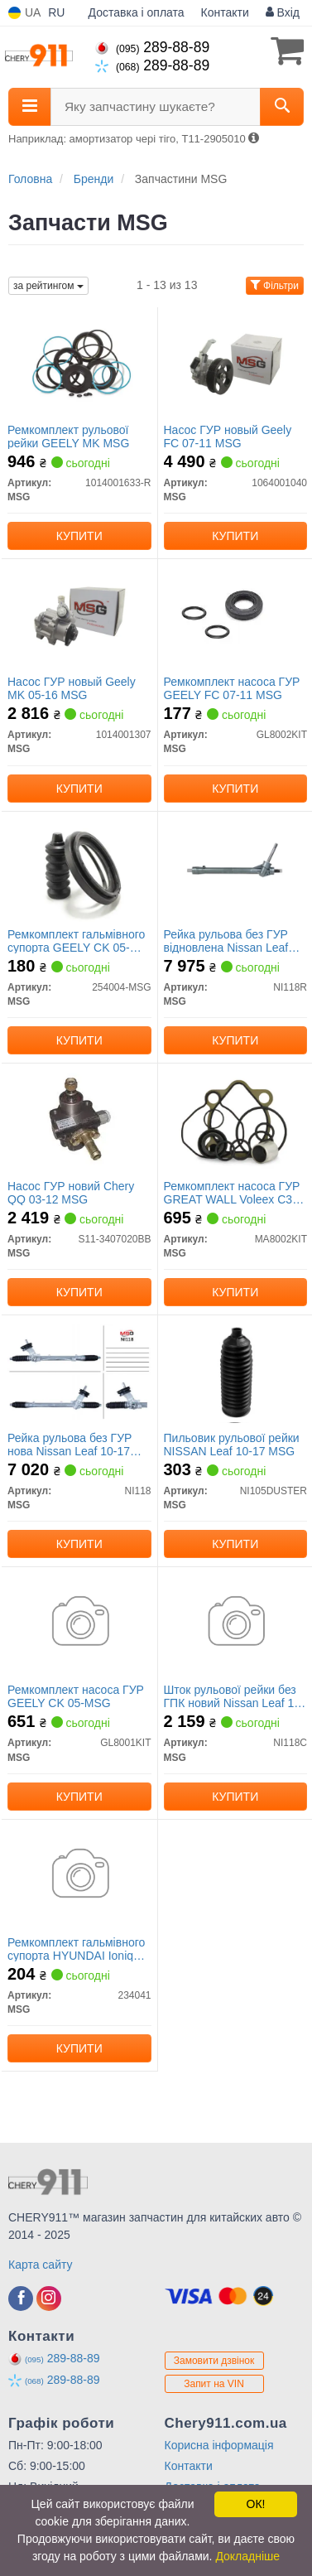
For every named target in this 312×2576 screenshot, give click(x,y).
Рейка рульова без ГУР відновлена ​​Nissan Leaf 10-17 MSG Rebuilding (226, 940)
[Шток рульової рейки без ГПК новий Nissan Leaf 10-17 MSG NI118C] (236, 1622)
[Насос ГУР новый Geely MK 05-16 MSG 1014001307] (79, 614)
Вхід (283, 12)
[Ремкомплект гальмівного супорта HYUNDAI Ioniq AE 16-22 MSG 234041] (79, 1875)
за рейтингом (48, 286)
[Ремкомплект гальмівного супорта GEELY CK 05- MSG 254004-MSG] (79, 867)
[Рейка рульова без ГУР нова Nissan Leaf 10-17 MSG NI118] (79, 1370)
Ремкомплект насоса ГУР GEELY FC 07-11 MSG (232, 688)
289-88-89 (152, 47)
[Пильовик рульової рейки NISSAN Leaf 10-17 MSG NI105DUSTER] (236, 1370)
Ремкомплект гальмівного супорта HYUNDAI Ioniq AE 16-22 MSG (76, 1948)
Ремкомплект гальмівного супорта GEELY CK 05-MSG (76, 940)
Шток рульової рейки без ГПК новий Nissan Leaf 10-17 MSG (234, 1696)
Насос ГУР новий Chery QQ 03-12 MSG (70, 1192)
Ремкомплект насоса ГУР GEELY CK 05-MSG (75, 1696)
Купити (79, 536)
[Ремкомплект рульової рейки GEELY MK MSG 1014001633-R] (79, 362)
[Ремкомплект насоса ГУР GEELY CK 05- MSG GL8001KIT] (79, 1622)
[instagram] (48, 2298)
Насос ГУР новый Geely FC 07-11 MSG (228, 436)
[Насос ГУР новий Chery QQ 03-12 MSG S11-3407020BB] (79, 1119)
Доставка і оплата (137, 12)
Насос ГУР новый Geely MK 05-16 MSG (71, 688)
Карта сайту (40, 2264)
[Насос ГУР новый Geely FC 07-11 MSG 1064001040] (236, 362)
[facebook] (20, 2298)
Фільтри (275, 286)
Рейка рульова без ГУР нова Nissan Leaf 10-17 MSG (69, 1444)
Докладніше (247, 2556)
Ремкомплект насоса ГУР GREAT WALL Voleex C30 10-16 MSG (232, 1192)
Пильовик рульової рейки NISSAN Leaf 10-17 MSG (232, 1444)
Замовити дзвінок (214, 2360)
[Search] (282, 107)
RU (56, 12)
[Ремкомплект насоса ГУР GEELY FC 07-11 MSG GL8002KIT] (236, 614)
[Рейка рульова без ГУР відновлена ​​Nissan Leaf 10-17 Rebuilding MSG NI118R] (235, 867)
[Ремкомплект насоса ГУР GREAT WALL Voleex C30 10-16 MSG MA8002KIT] (236, 1119)
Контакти (225, 12)
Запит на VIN (214, 2384)
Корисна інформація (219, 2445)
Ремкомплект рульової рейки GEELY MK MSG (68, 436)
